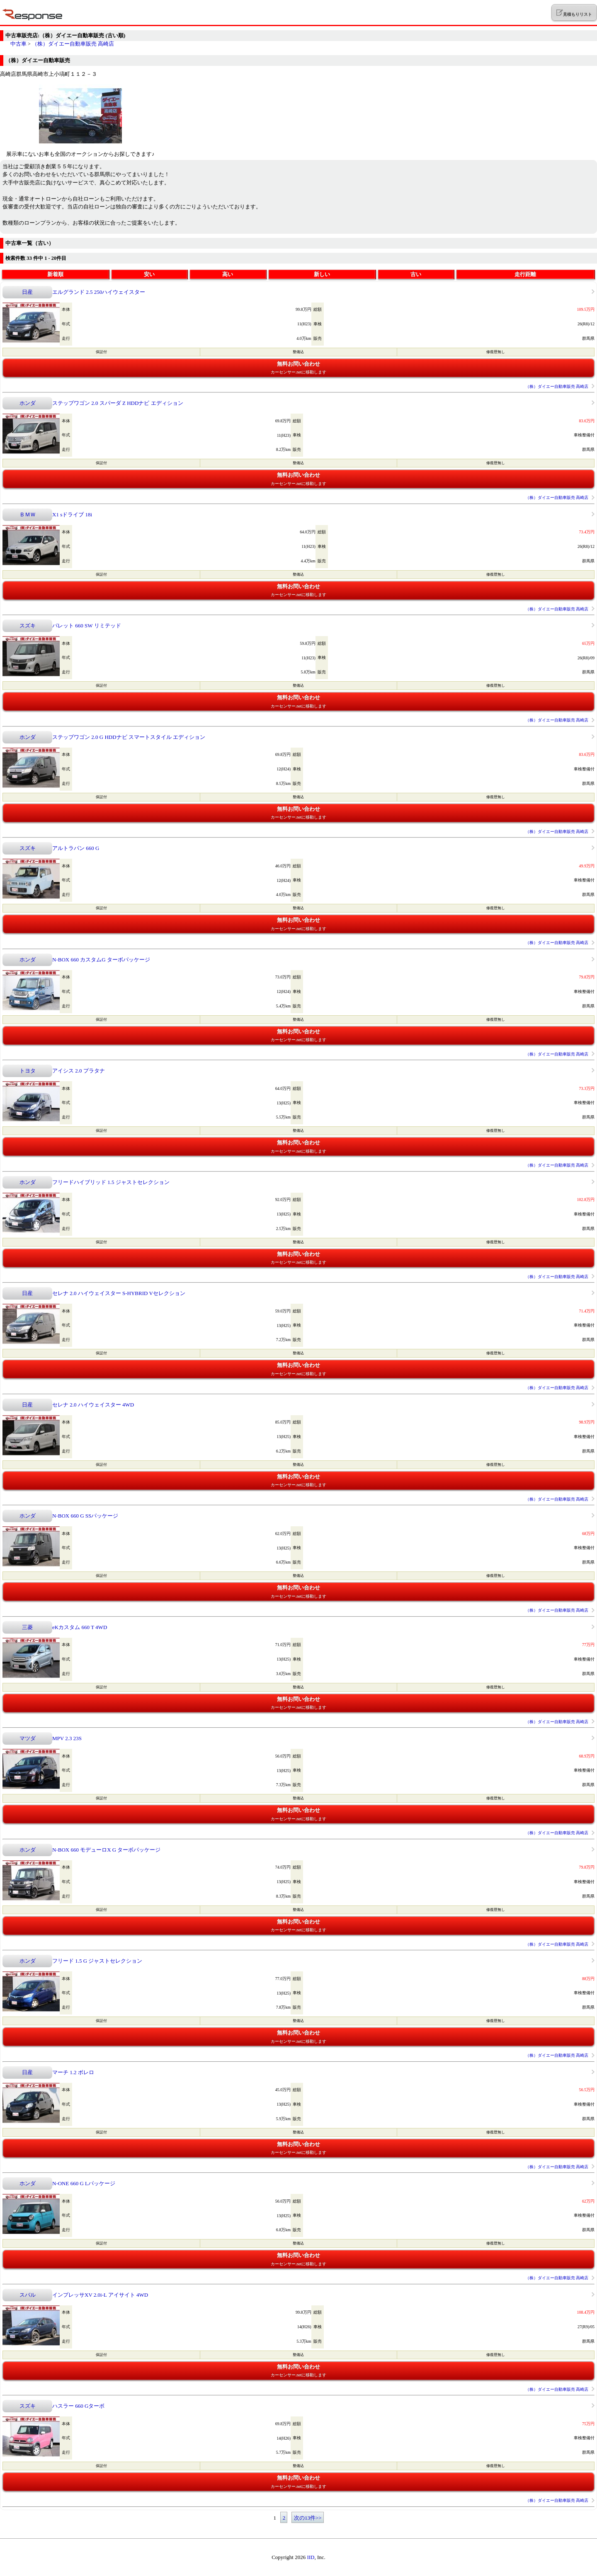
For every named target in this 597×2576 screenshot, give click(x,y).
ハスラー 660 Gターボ (78, 2406)
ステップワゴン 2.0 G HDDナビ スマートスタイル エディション (128, 737)
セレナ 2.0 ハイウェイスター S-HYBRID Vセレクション (118, 1293)
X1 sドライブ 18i (72, 514)
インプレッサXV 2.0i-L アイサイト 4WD (100, 2295)
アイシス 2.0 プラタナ (78, 1071)
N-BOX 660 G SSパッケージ (85, 1516)
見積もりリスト (574, 13)
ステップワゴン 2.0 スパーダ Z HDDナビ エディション (117, 403)
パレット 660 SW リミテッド (86, 625)
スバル (27, 2295)
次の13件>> (308, 2518)
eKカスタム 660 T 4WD (79, 1627)
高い (227, 274)
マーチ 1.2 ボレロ (73, 2072)
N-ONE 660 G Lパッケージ (83, 2183)
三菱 (27, 1627)
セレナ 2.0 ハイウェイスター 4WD (93, 1405)
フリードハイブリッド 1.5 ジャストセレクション (111, 1182)
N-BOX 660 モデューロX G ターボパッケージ (106, 1850)
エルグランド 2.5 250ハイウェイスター (98, 292)
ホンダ (27, 403)
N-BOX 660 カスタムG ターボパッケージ (101, 959)
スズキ (27, 625)
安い (149, 274)
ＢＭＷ (27, 514)
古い (415, 274)
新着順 (55, 274)
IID (310, 2557)
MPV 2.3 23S (67, 1738)
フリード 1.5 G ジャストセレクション (97, 1961)
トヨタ (27, 1071)
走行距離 (525, 274)
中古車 (18, 44)
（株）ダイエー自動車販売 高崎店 (73, 44)
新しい (322, 274)
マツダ (27, 1738)
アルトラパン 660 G (75, 848)
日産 (27, 292)
